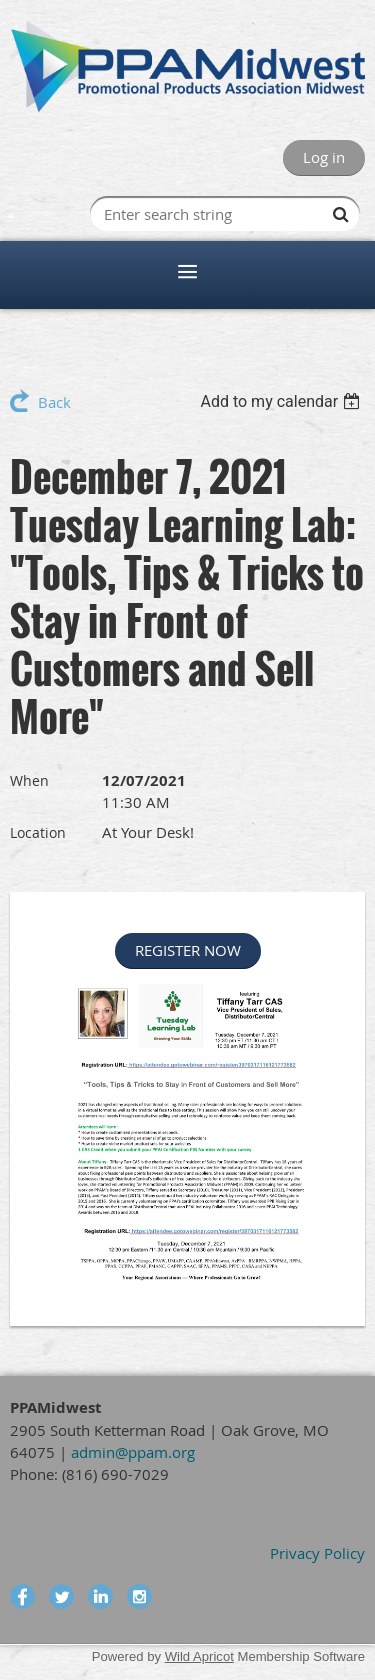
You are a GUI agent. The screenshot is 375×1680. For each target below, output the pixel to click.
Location (38, 832)
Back (54, 402)
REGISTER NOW (188, 950)
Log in (324, 157)
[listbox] (282, 401)
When (29, 780)
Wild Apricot (199, 1656)
